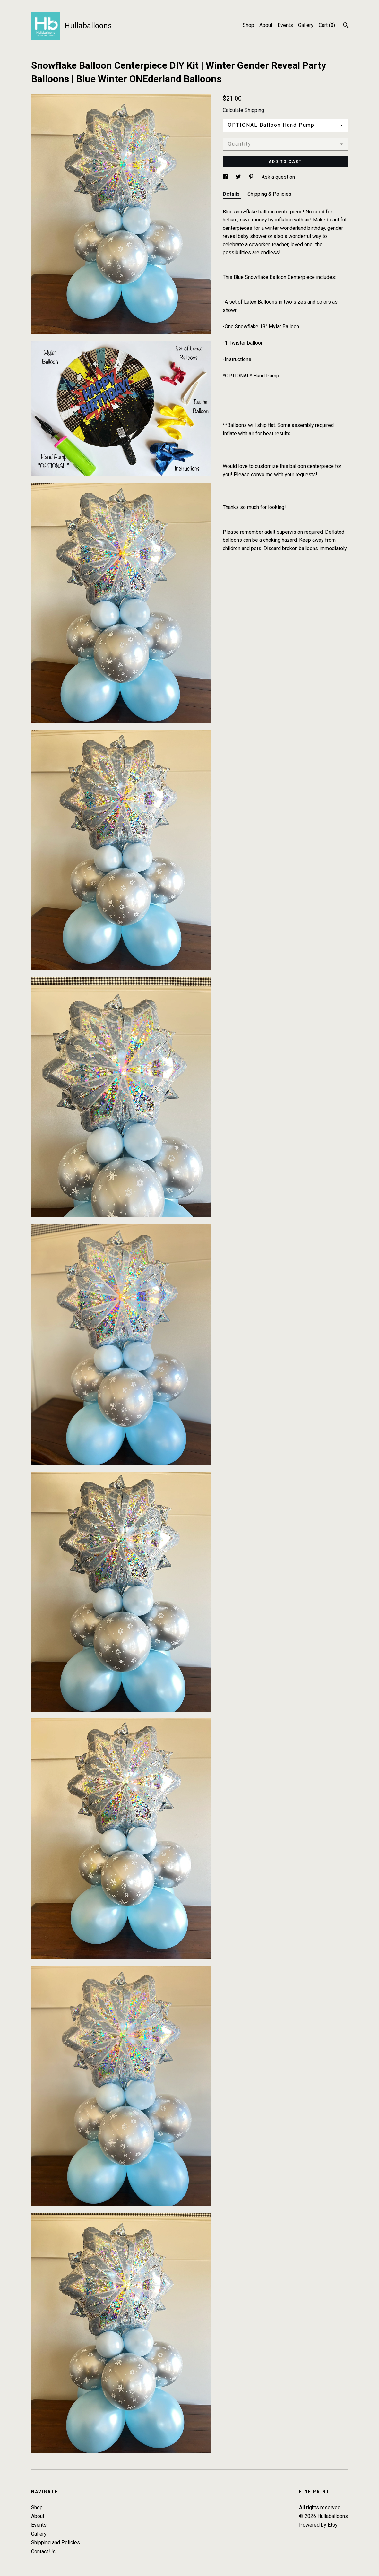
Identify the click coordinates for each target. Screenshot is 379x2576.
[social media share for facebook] (226, 177)
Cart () (327, 25)
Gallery (306, 25)
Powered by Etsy (318, 2525)
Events (285, 25)
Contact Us (43, 2551)
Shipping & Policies (269, 194)
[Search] (345, 26)
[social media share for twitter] (239, 177)
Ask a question (278, 177)
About (265, 25)
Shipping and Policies (55, 2542)
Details (232, 194)
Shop (248, 25)
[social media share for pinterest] (252, 177)
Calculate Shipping (243, 110)
